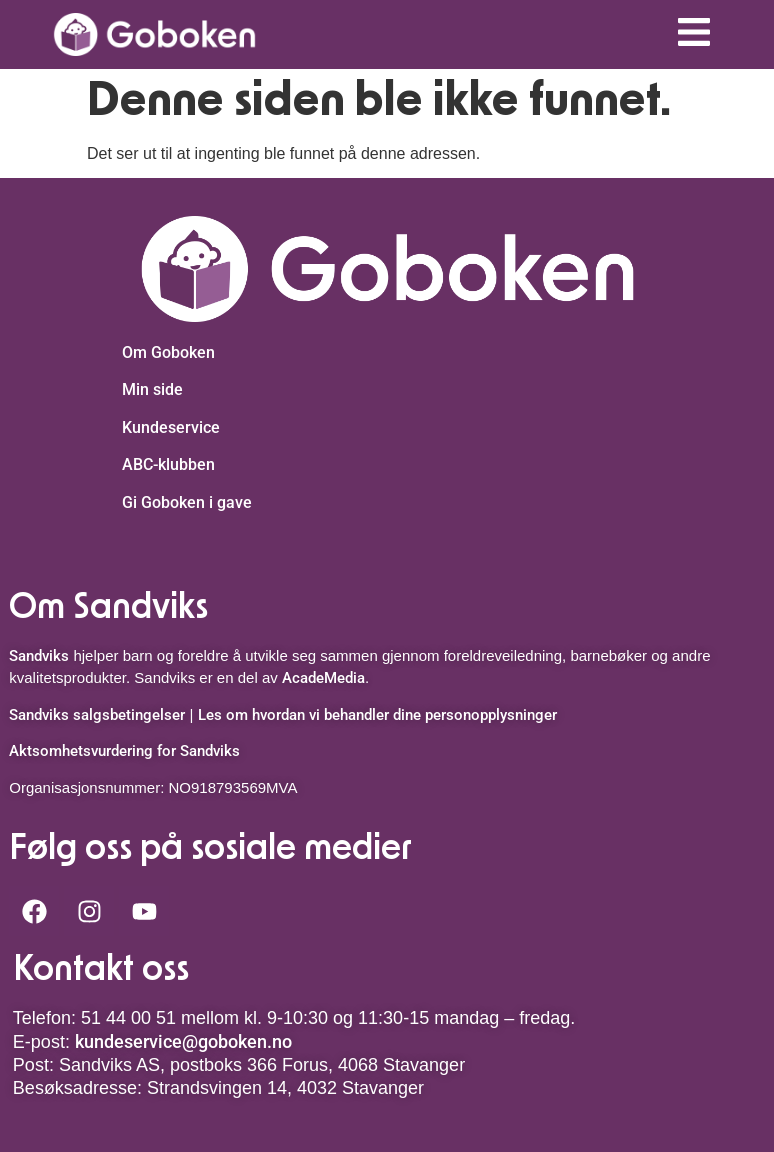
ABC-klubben (168, 464)
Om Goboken (168, 352)
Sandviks (39, 656)
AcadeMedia (323, 678)
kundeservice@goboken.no (183, 1041)
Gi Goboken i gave (187, 502)
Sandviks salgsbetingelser (97, 715)
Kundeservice (171, 427)
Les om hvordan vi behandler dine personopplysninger (377, 715)
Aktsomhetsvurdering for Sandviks (124, 751)
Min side (152, 389)
